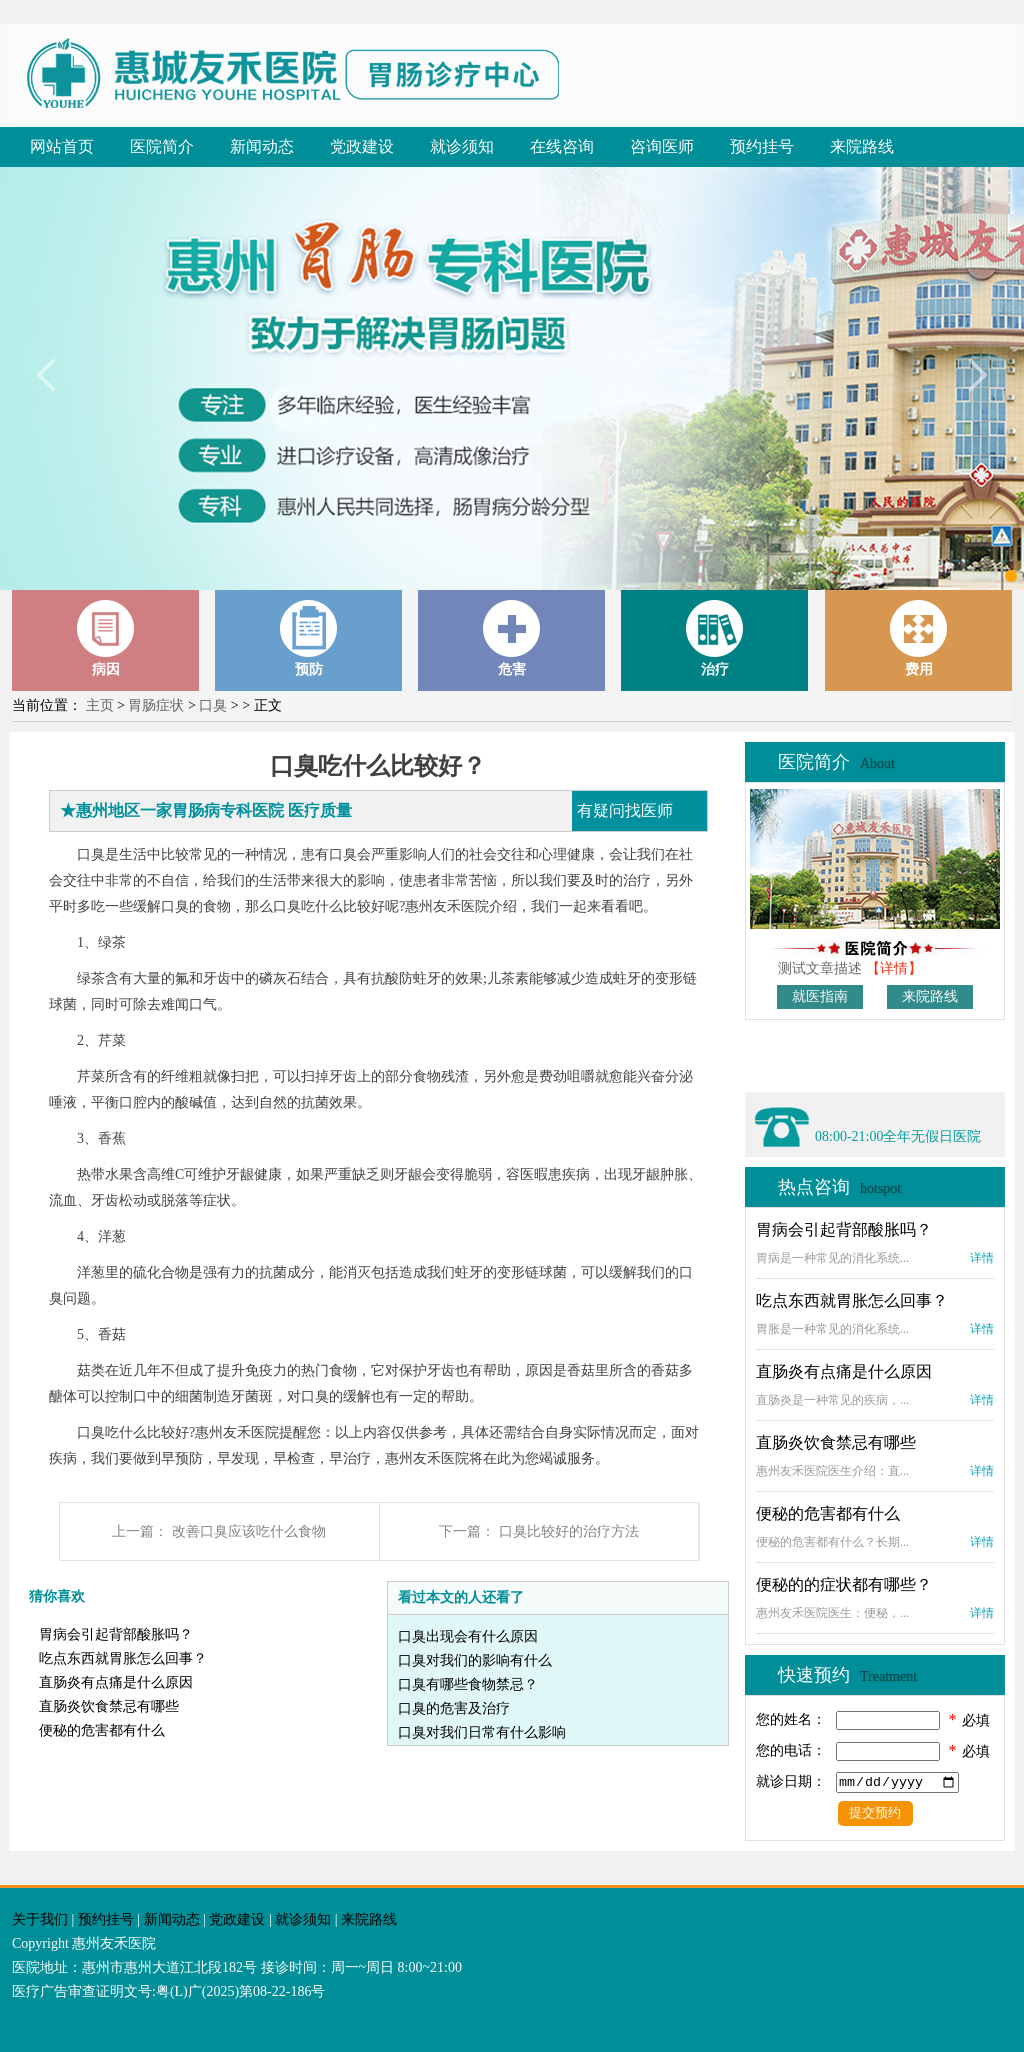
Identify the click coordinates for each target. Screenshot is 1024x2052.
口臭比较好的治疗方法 (569, 1531)
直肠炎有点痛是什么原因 (116, 1682)
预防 (309, 638)
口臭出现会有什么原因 (468, 1636)
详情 (982, 1258)
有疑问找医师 (625, 810)
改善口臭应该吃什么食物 (249, 1531)
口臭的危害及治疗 (454, 1708)
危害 (512, 638)
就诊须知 (462, 146)
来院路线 (862, 146)
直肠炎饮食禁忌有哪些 (109, 1706)
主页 (100, 705)
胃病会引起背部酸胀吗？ (116, 1634)
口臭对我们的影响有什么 (475, 1660)
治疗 (715, 638)
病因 (106, 638)
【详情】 (894, 968)
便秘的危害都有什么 (102, 1730)
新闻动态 (262, 146)
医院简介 (162, 146)
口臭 (213, 705)
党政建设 (362, 146)
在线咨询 (562, 146)
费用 (919, 638)
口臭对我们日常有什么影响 (482, 1732)
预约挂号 (762, 146)
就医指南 (820, 996)
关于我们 (40, 1919)
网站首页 (62, 146)
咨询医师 (662, 146)
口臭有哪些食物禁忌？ (468, 1684)
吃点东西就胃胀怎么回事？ (123, 1658)
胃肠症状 (156, 705)
